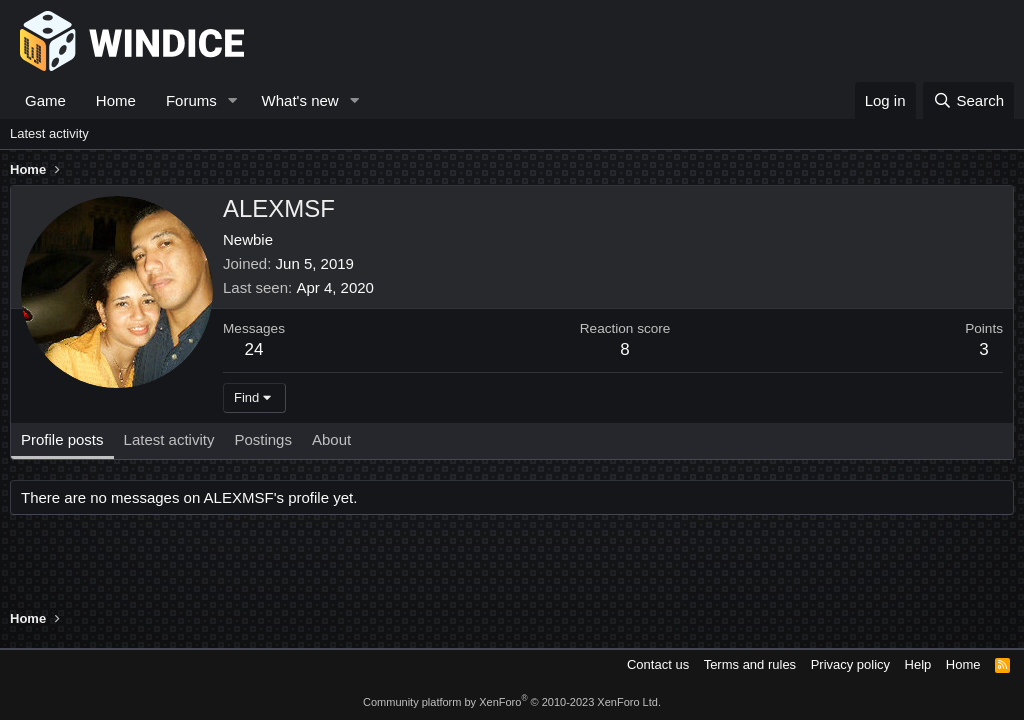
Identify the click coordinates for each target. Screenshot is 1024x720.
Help (918, 664)
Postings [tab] (263, 439)
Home (116, 100)
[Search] (968, 100)
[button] (233, 100)
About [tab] (331, 439)
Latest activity (49, 133)
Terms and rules (750, 664)
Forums (191, 100)
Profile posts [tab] (62, 439)
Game (45, 100)
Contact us (658, 664)
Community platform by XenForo (512, 702)
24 (254, 349)
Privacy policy (850, 664)
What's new (300, 100)
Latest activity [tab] (169, 439)
